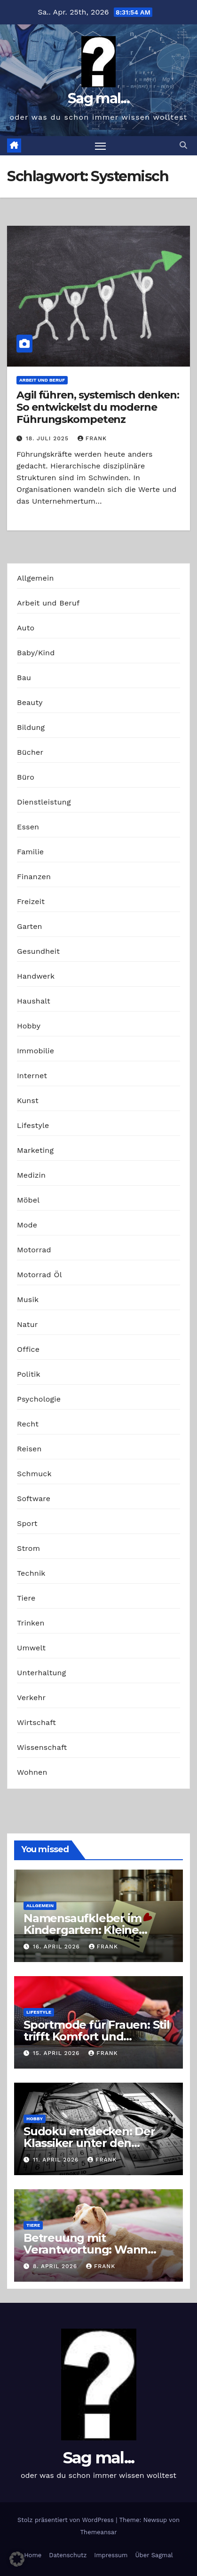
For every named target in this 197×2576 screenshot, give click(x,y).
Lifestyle (33, 1125)
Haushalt (33, 1001)
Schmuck (34, 1473)
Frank (92, 438)
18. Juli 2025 (48, 438)
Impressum (110, 2555)
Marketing (35, 1150)
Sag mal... (98, 98)
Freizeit (31, 901)
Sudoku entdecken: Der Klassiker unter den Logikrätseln (89, 2143)
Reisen (29, 1448)
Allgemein (35, 578)
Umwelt (31, 1647)
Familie (30, 851)
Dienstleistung (44, 801)
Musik (28, 1299)
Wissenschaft (42, 1747)
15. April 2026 (57, 2053)
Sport (27, 1523)
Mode (27, 1224)
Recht (28, 1423)
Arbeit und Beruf (42, 380)
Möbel (28, 1200)
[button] (183, 145)
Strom (28, 1548)
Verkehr (31, 1697)
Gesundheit (38, 951)
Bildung (31, 727)
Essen (28, 826)
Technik (31, 1573)
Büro (25, 777)
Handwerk (36, 976)
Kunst (28, 1100)
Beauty (30, 702)
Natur (27, 1324)
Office (28, 1349)
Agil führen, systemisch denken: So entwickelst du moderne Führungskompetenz (97, 407)
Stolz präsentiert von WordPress (66, 2519)
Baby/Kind (36, 652)
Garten (29, 926)
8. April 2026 (56, 2266)
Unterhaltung (41, 1672)
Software (33, 1498)
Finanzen (34, 876)
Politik (28, 1374)
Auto (25, 627)
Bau (24, 677)
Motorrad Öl (39, 1274)
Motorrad (34, 1249)
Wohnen (32, 1772)
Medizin (31, 1175)
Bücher (30, 752)
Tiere (26, 1598)
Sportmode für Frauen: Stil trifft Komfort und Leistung (97, 2036)
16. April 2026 (57, 1946)
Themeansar (98, 2532)
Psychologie (39, 1399)
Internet (32, 1075)
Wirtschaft (36, 1722)
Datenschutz (68, 2555)
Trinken (31, 1622)
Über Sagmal (154, 2555)
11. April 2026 (57, 2159)
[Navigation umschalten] (100, 146)
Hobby (28, 1025)
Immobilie (35, 1050)
